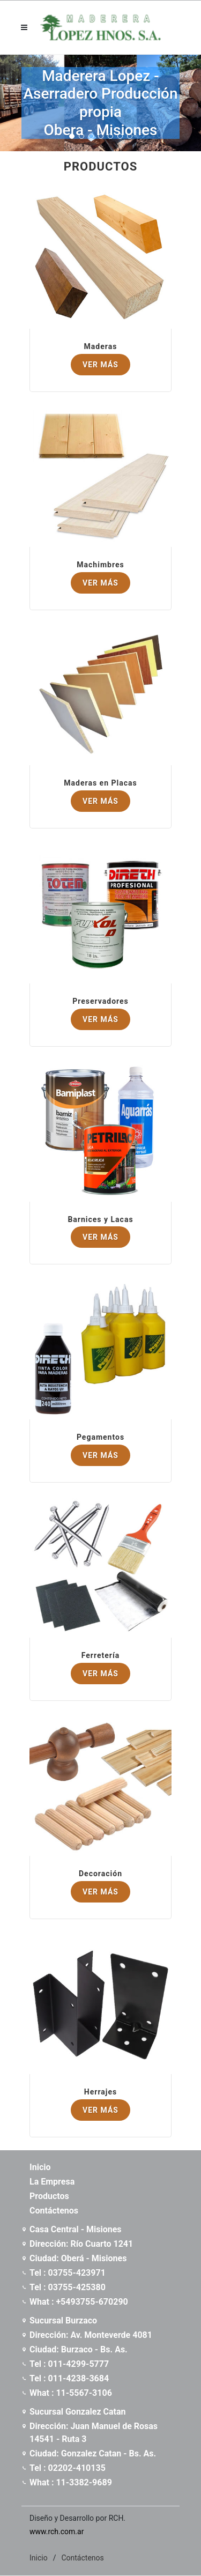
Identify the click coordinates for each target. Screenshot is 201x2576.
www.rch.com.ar (56, 2531)
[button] (72, 136)
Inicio (38, 2557)
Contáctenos (82, 2557)
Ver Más (100, 364)
